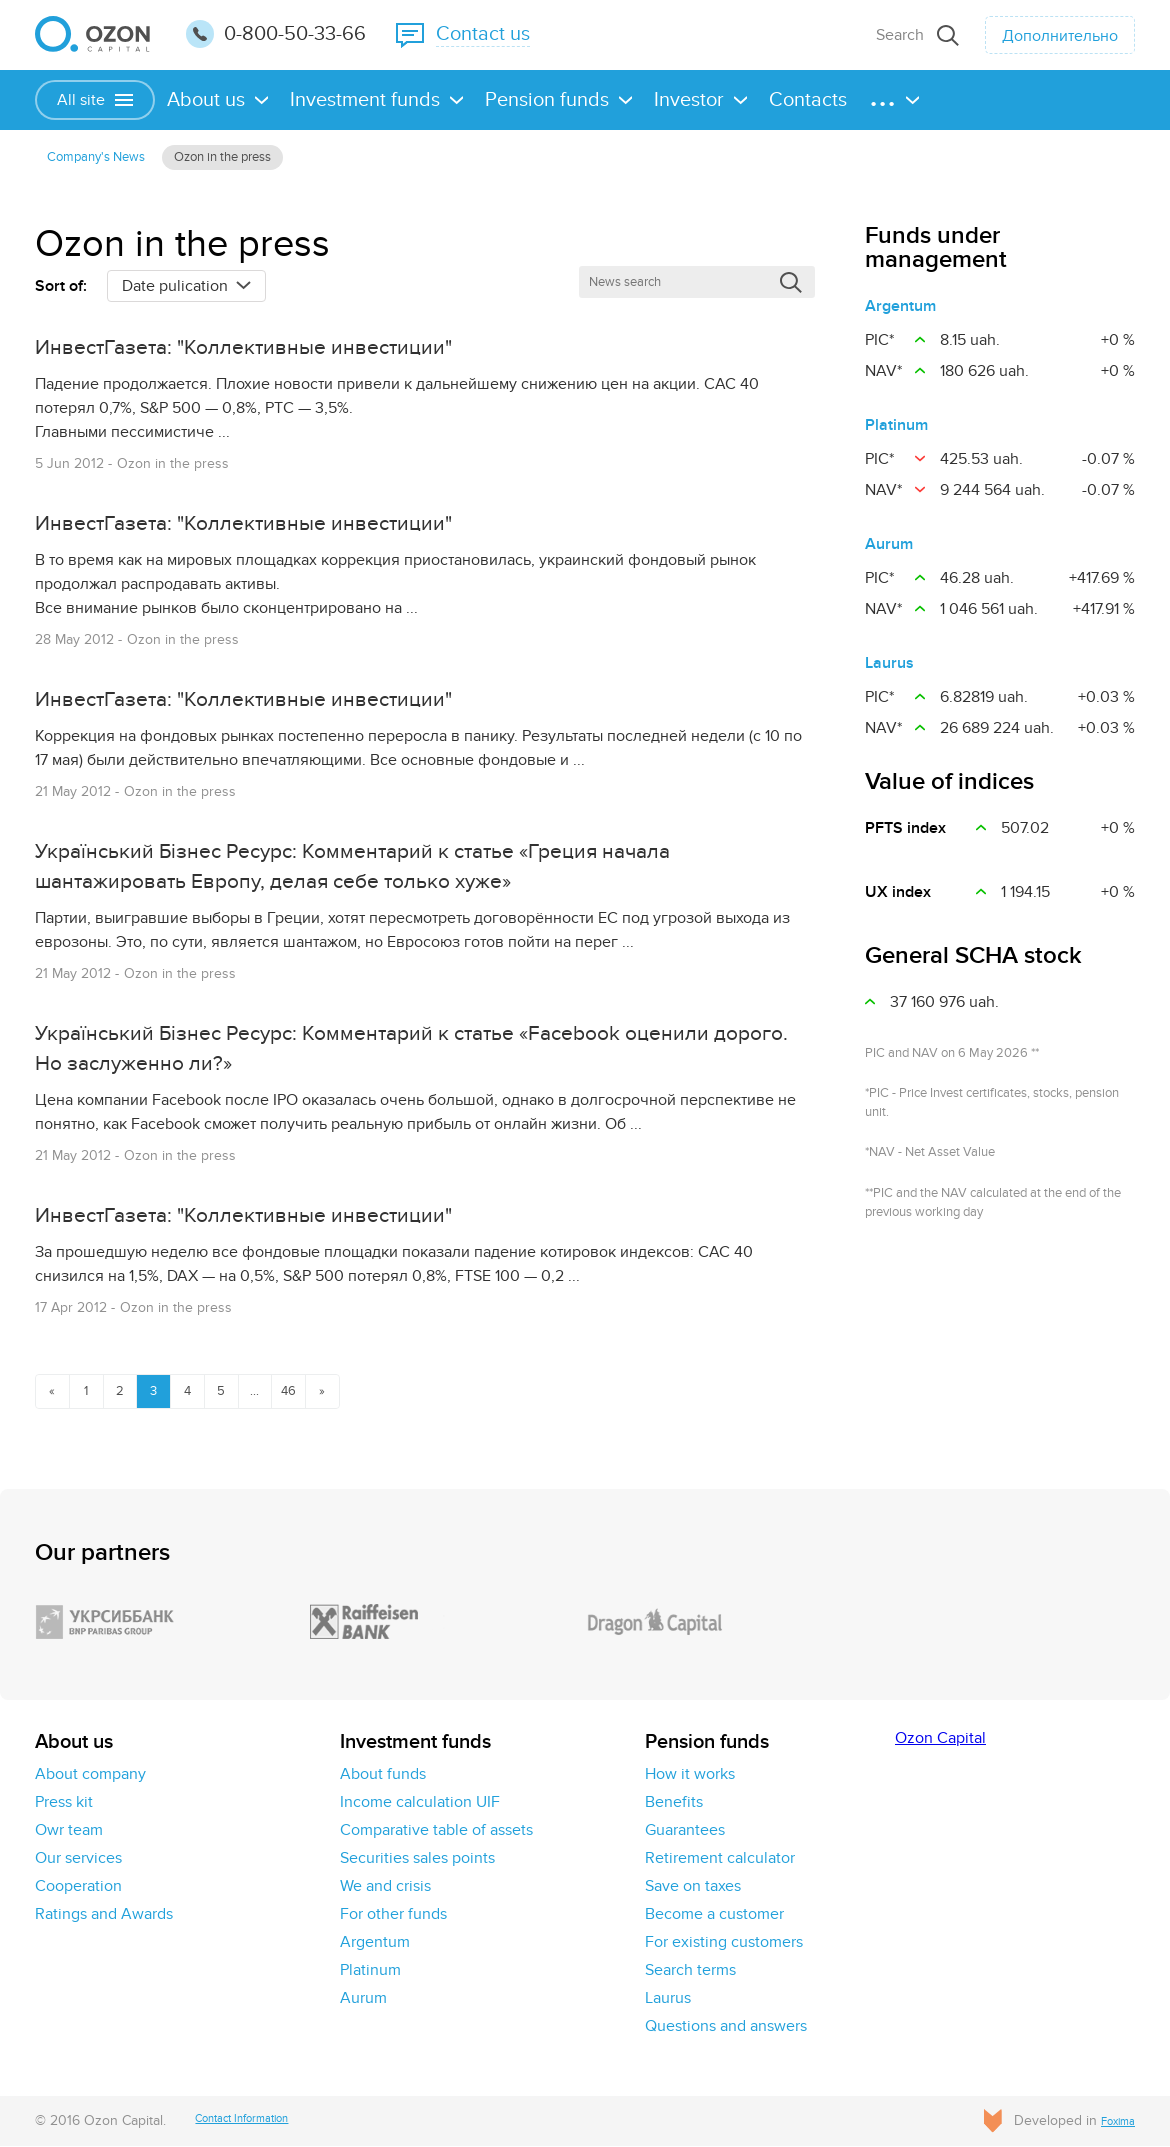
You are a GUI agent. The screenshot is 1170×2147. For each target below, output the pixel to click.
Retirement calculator (720, 1859)
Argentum (900, 312)
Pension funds (547, 100)
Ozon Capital (940, 1739)
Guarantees (685, 1831)
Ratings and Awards (104, 1915)
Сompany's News (110, 160)
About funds (383, 1775)
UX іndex (898, 898)
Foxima (1113, 2121)
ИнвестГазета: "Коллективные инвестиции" (289, 356)
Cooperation (78, 1887)
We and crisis (385, 1887)
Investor (689, 100)
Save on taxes (693, 1887)
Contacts (808, 100)
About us (206, 100)
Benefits (674, 1803)
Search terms (690, 1971)
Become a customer (714, 1915)
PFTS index (905, 834)
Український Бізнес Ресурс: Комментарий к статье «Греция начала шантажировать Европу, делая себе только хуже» (384, 868)
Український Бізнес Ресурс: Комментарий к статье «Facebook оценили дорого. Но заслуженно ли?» (398, 1046)
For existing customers (724, 1943)
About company (90, 1775)
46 (343, 1389)
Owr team (69, 1831)
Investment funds (365, 100)
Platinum (896, 431)
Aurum (889, 550)
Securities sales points (417, 1859)
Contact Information (262, 2121)
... (302, 1389)
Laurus (889, 669)
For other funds (393, 1915)
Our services (78, 1859)
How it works (690, 1775)
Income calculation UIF (420, 1803)
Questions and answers (726, 2027)
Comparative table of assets (436, 1831)
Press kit (64, 1803)
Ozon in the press (266, 160)
